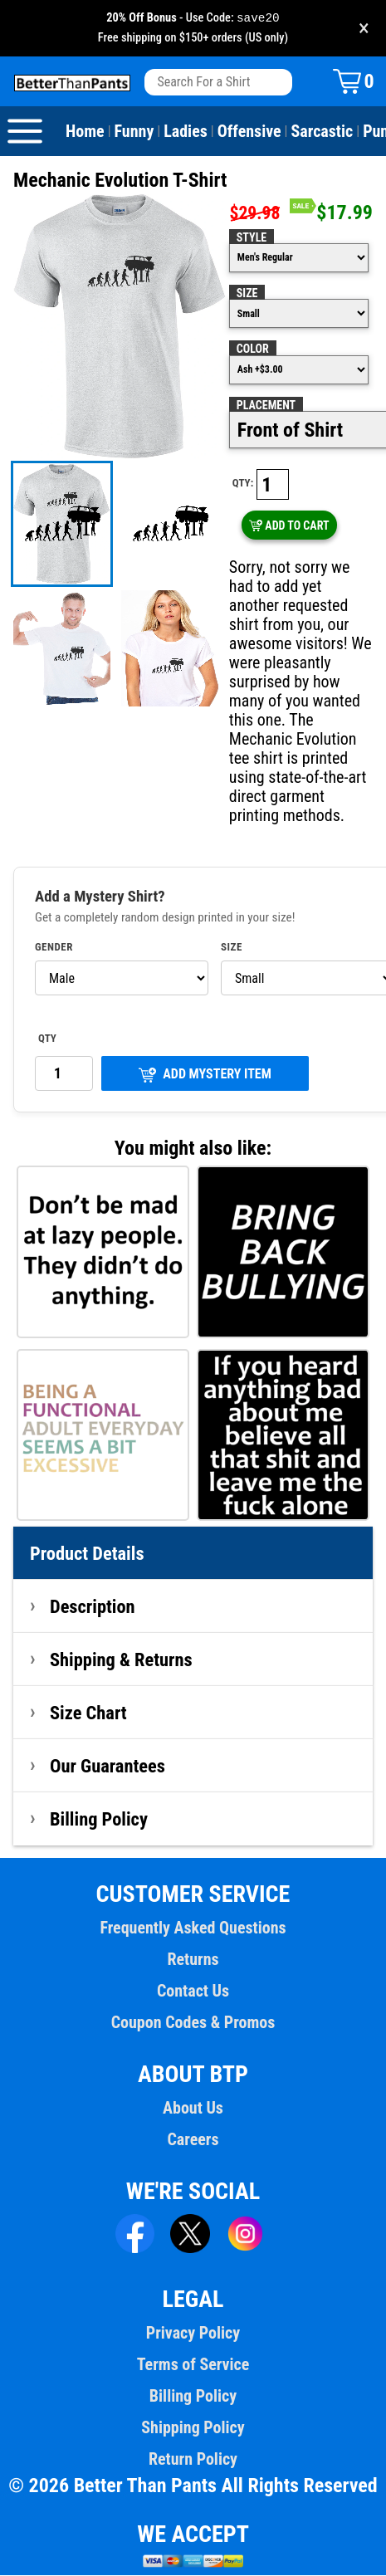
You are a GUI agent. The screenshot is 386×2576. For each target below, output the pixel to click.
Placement (266, 406)
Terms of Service (193, 2365)
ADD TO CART (289, 526)
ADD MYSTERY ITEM (205, 1075)
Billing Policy (99, 1820)
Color (253, 349)
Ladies (186, 132)
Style (251, 238)
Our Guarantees (107, 1766)
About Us (193, 2109)
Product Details (87, 1554)
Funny (134, 132)
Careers (192, 2140)
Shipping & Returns (121, 1660)
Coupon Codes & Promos (193, 2023)
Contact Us (193, 1992)
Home (85, 132)
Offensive (249, 132)
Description (92, 1607)
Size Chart (88, 1713)
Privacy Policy (193, 2334)
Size (247, 294)
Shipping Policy (192, 2428)
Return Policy (193, 2460)
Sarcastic (322, 132)
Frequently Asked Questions (193, 1928)
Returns (192, 1960)
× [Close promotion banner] (364, 28)
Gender (54, 948)
